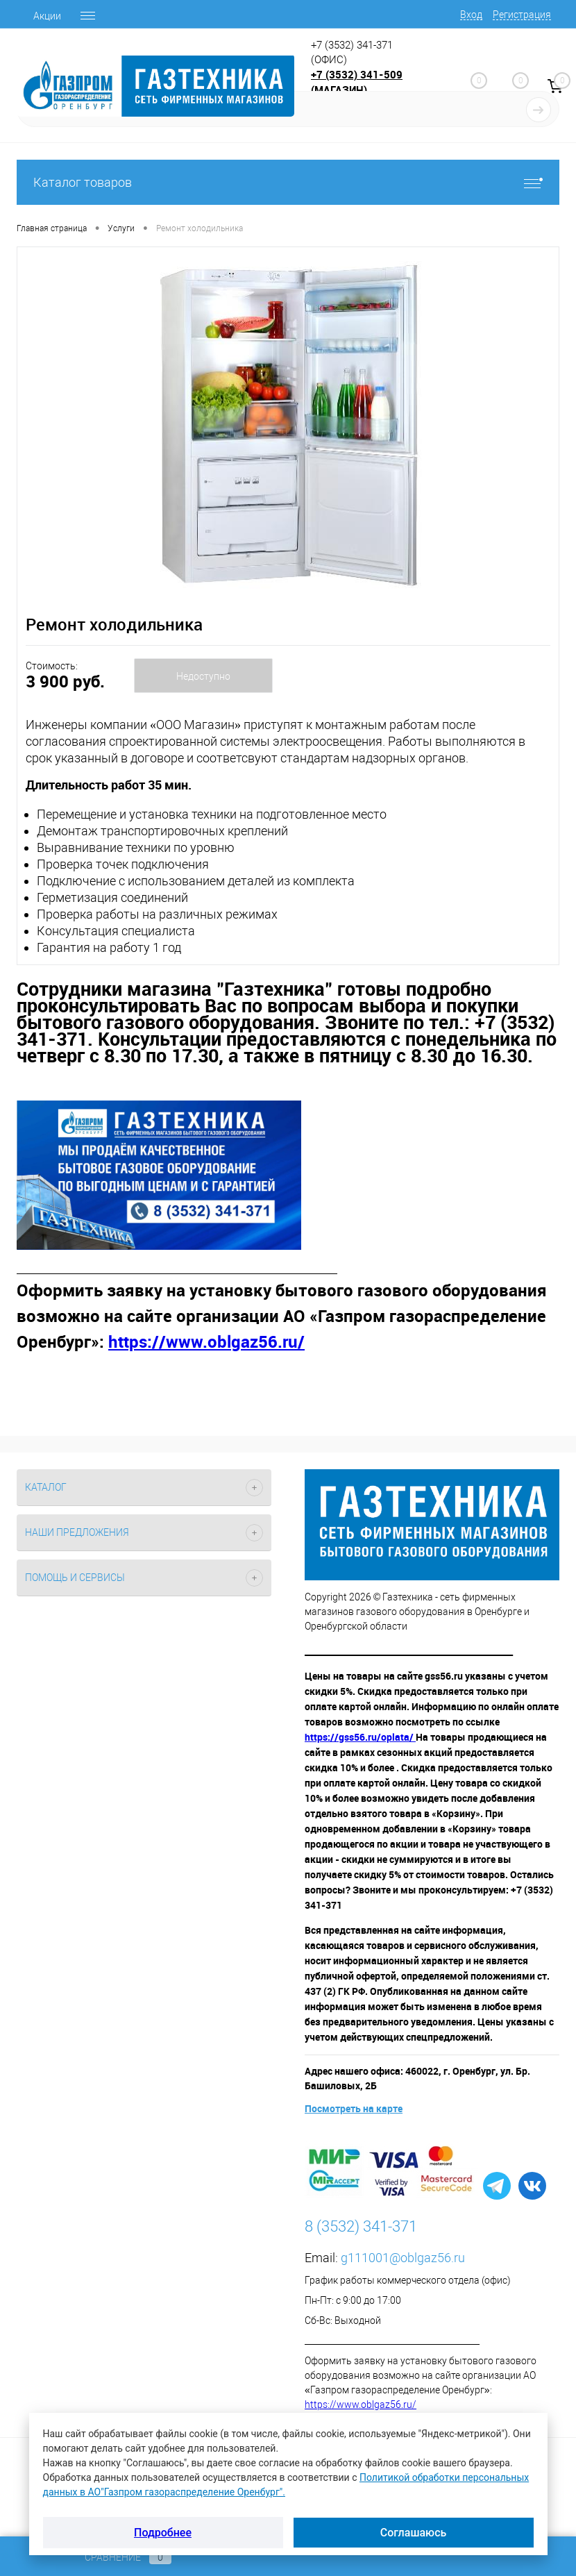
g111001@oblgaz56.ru (403, 2257)
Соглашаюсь (413, 2532)
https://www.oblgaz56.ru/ (360, 2404)
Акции (47, 16)
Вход (471, 14)
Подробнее (163, 2532)
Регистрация (522, 14)
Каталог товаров (288, 182)
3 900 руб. (65, 681)
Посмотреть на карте (354, 2108)
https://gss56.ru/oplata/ (360, 1736)
